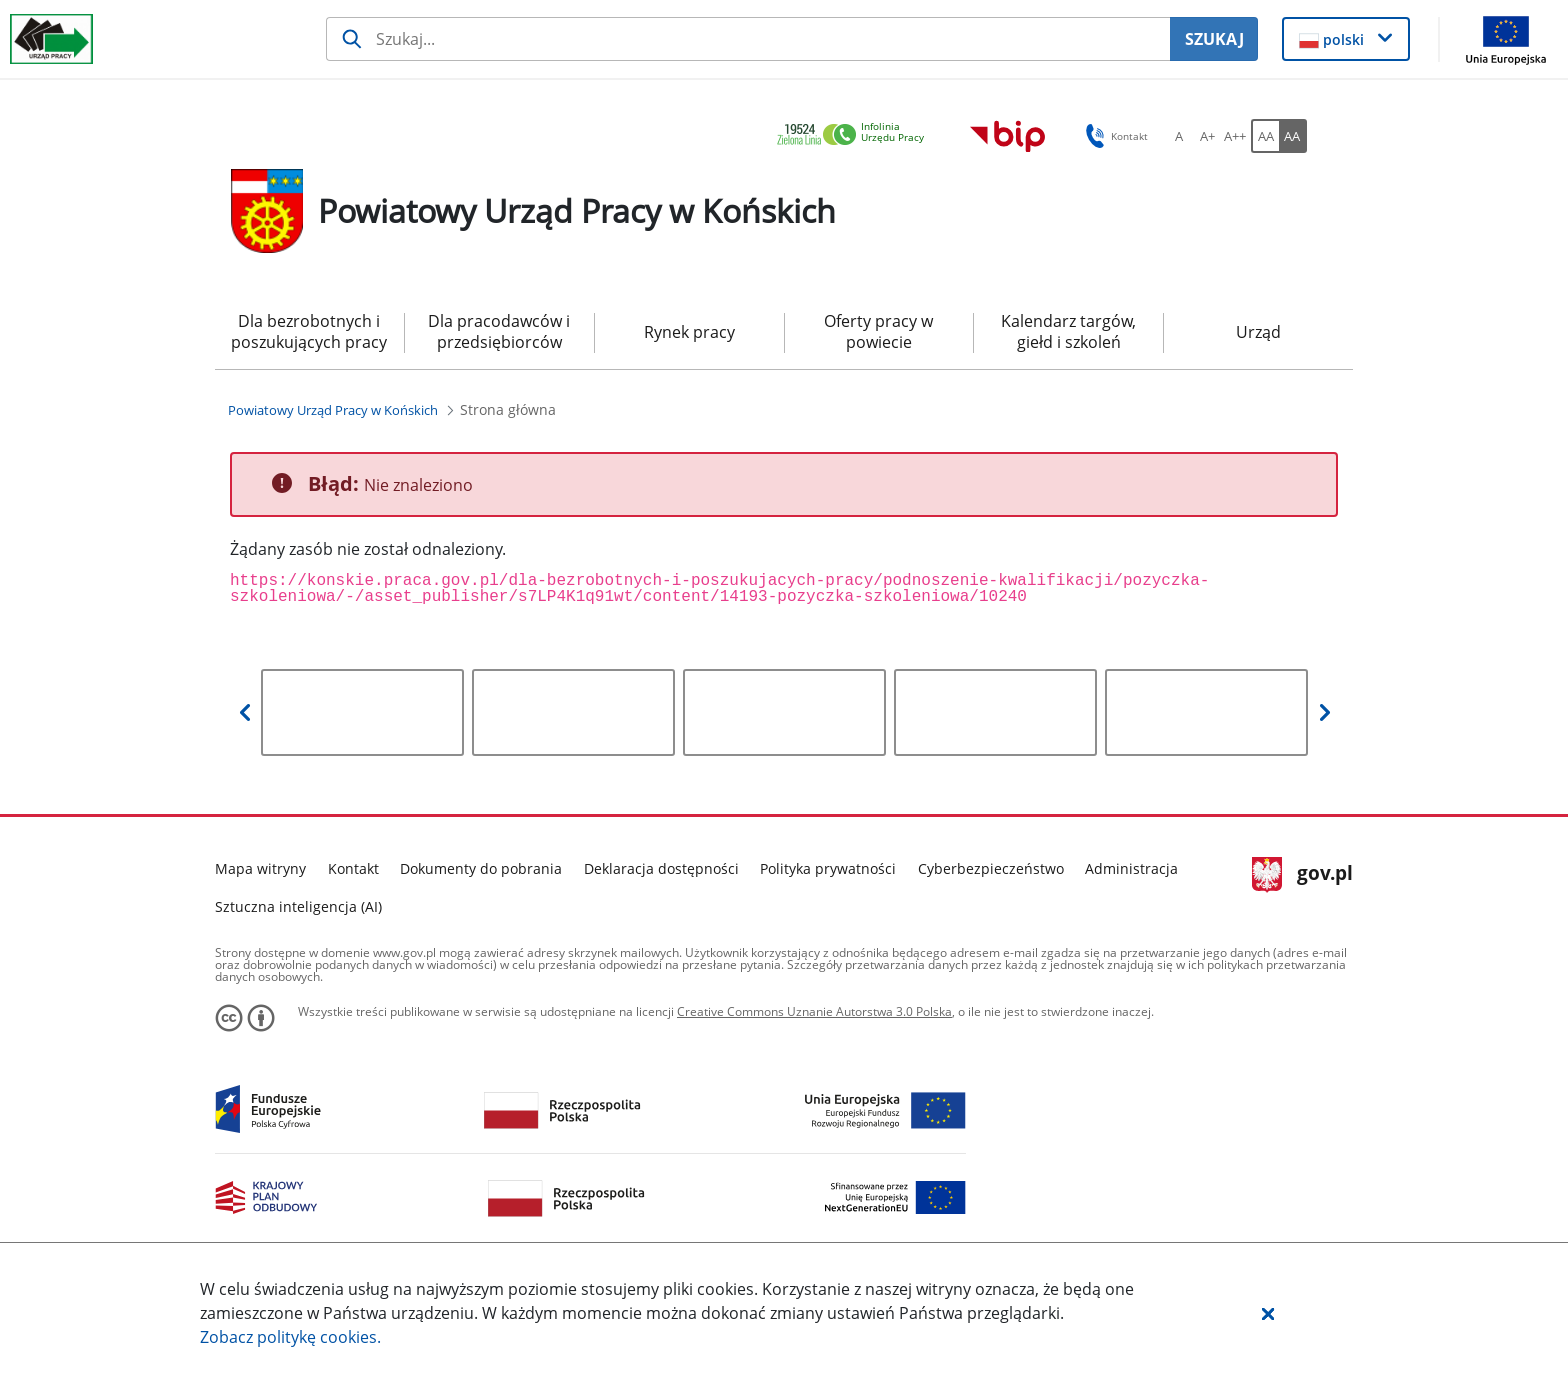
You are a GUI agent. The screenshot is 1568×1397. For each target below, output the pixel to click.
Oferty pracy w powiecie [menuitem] (878, 331)
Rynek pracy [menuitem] (689, 332)
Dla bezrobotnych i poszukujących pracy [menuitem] (309, 331)
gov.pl (1302, 875)
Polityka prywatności (828, 868)
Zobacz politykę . (290, 1337)
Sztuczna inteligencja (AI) (298, 906)
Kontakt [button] (1113, 136)
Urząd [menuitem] (1258, 332)
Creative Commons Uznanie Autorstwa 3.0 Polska (814, 1011)
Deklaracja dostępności (661, 868)
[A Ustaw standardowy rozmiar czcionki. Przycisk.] (1179, 136)
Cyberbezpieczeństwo (991, 868)
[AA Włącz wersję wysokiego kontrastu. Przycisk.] (1293, 136)
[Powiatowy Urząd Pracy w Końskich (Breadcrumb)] (333, 410)
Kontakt (353, 868)
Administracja (1131, 868)
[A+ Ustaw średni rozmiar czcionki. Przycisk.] (1207, 136)
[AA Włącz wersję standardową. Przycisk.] (1265, 136)
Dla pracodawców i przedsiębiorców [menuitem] (499, 331)
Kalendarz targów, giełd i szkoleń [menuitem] (1068, 331)
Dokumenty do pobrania (481, 868)
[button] (1268, 1313)
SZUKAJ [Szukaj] (1214, 39)
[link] (856, 135)
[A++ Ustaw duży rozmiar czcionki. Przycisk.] (1235, 136)
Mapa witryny (260, 868)
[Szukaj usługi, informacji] (748, 39)
